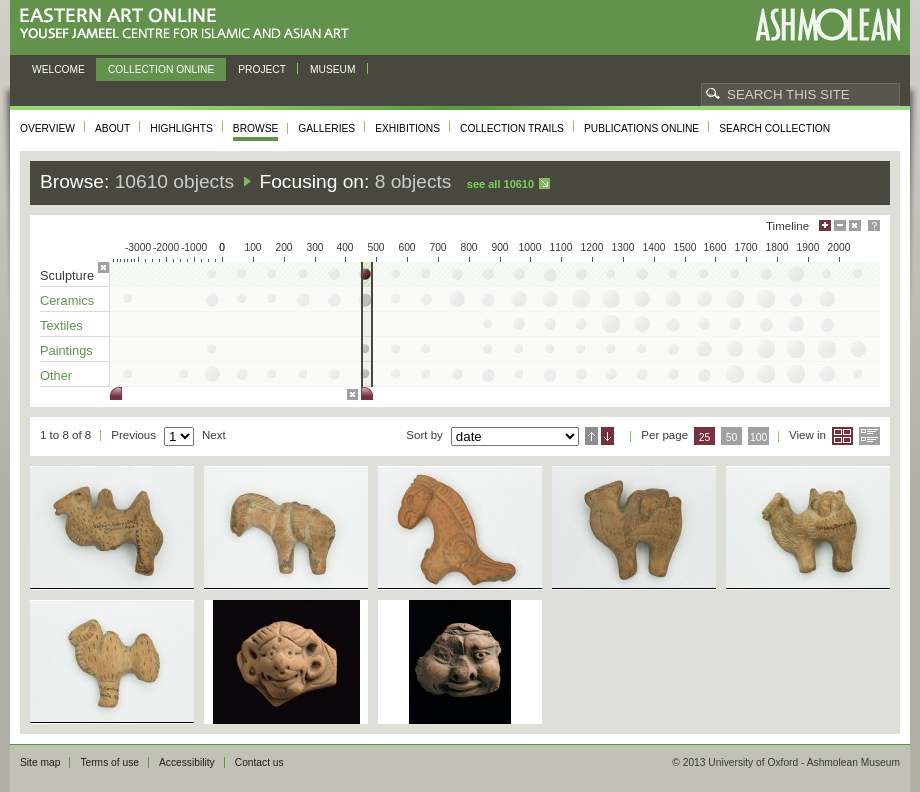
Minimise (840, 225)
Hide (855, 225)
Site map (40, 762)
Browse (256, 128)
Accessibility (187, 762)
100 (758, 437)
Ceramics (67, 300)
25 (705, 437)
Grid (842, 436)
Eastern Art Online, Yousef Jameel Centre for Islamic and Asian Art (189, 24)
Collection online (161, 69)
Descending (607, 436)
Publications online (641, 128)
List (869, 436)
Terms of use (109, 762)
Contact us (259, 762)
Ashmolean (827, 24)
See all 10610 (500, 184)
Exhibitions (407, 128)
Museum (333, 69)
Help (874, 225)
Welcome (58, 69)
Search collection (774, 128)
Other (56, 375)
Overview (47, 128)
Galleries (326, 128)
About (112, 128)
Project (262, 69)
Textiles (61, 325)
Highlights (181, 128)
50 (732, 437)
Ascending (591, 436)
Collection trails (512, 128)
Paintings (66, 350)
